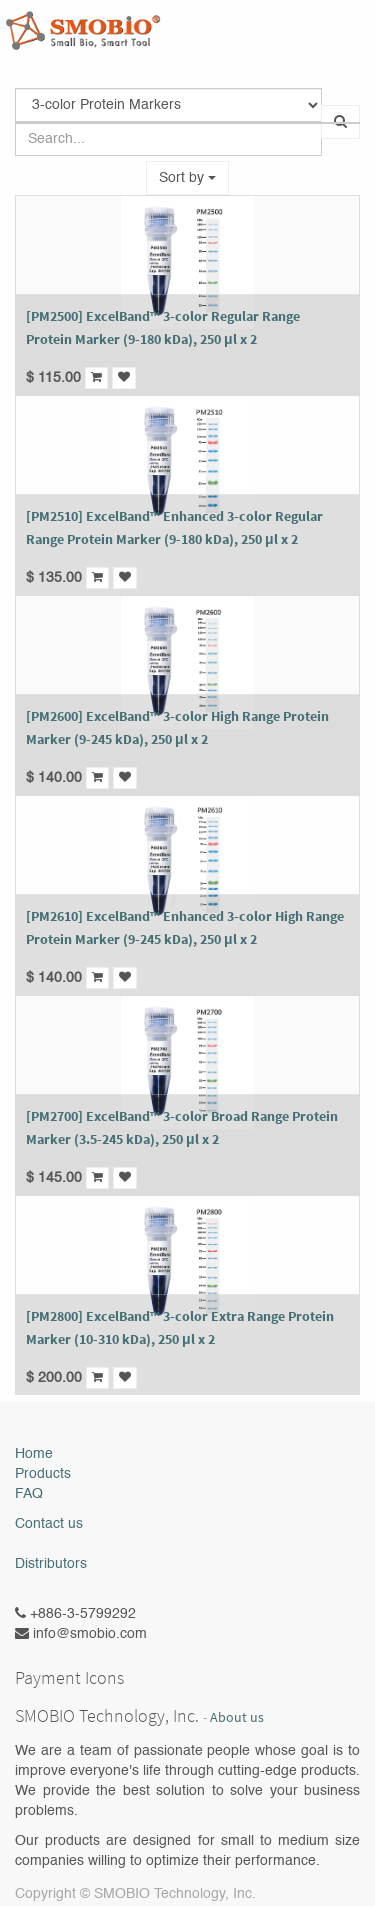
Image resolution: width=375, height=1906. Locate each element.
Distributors (51, 1564)
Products (43, 1474)
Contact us (49, 1524)
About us (237, 1717)
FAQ (29, 1494)
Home (34, 1454)
